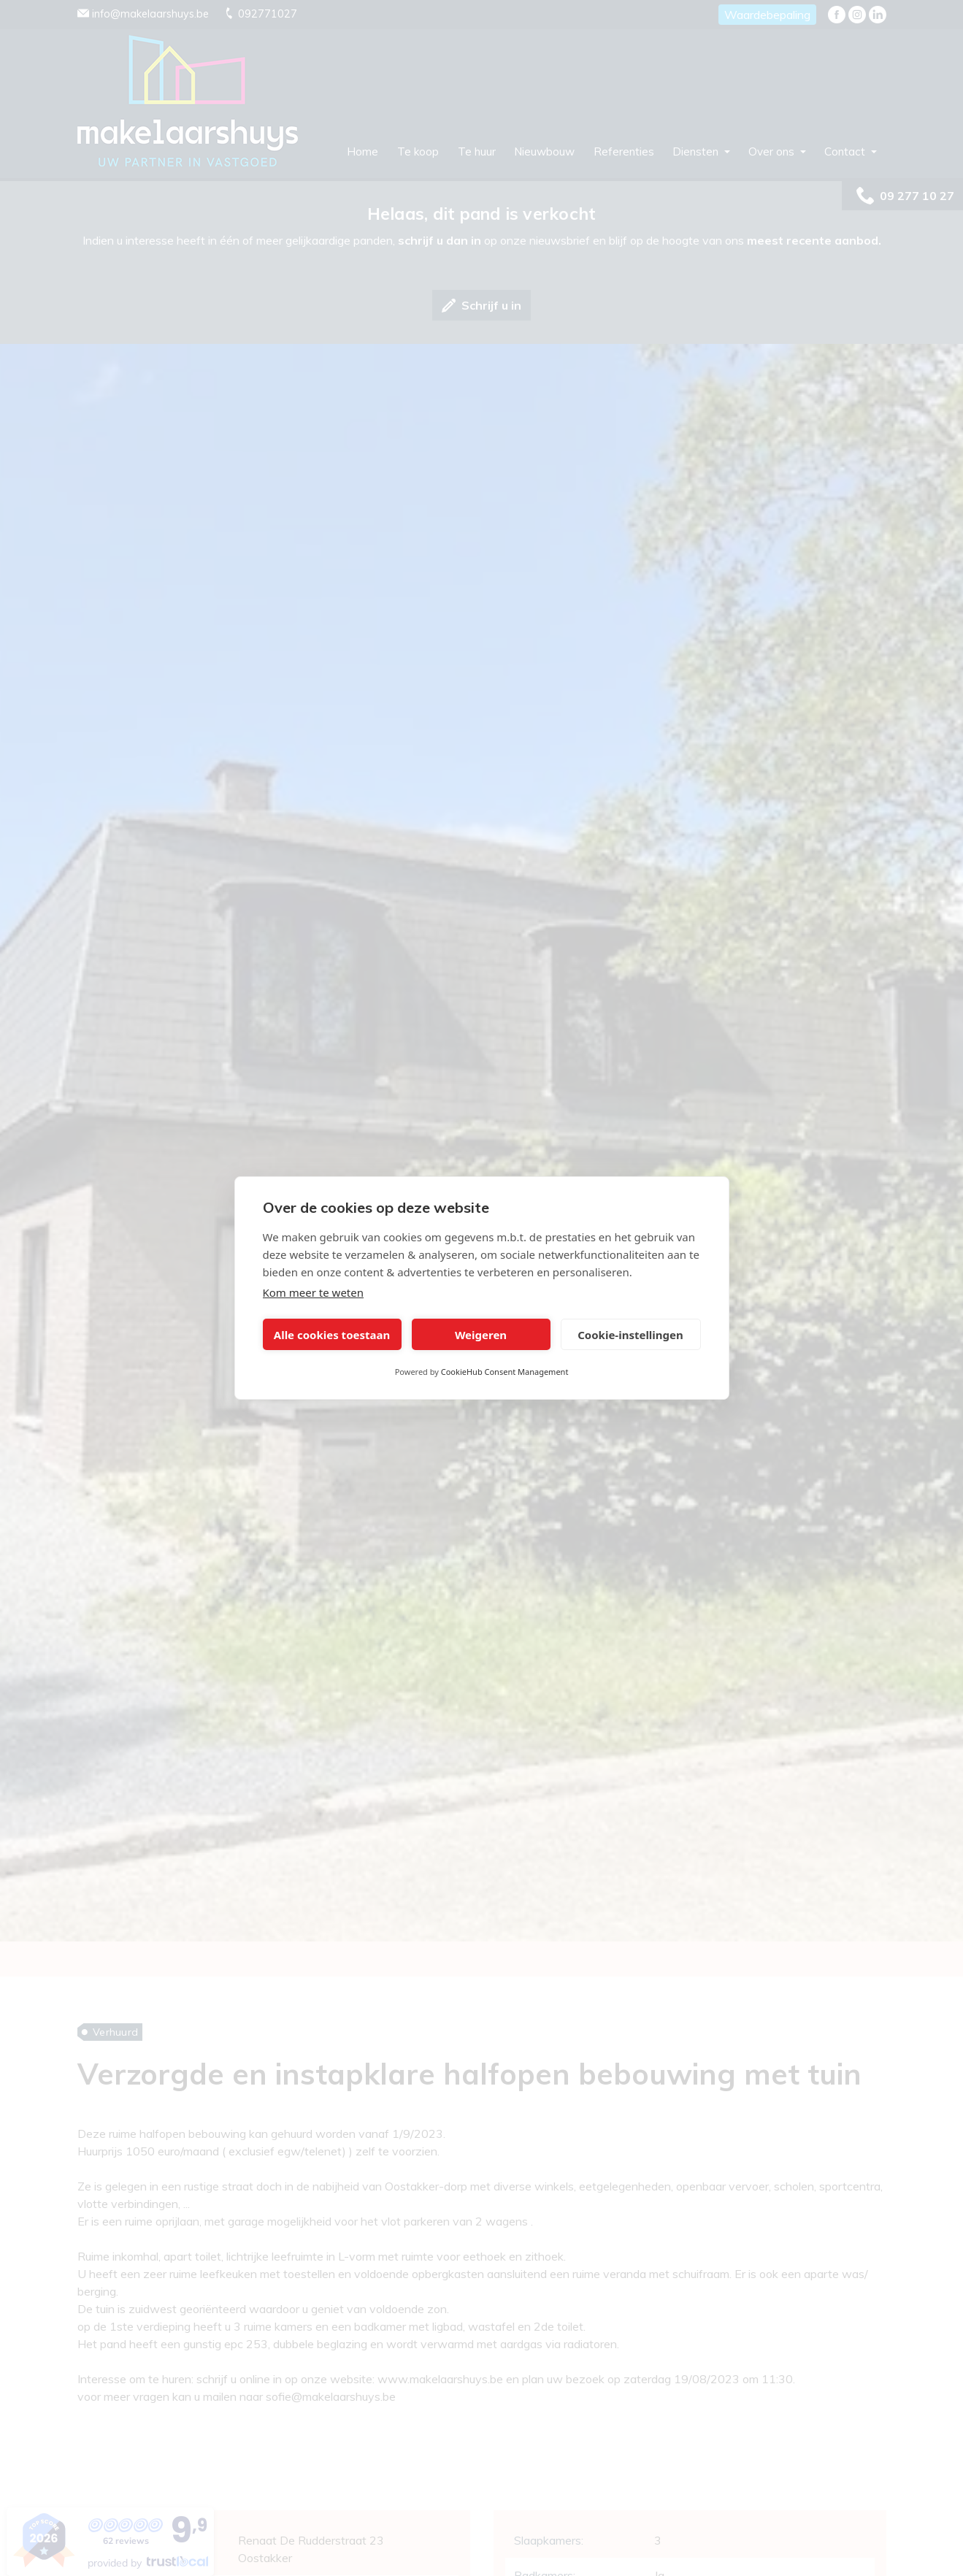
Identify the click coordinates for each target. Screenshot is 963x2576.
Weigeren (481, 1334)
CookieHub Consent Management (505, 1371)
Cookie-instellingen (630, 1334)
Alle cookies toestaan (332, 1334)
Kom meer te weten (313, 1292)
